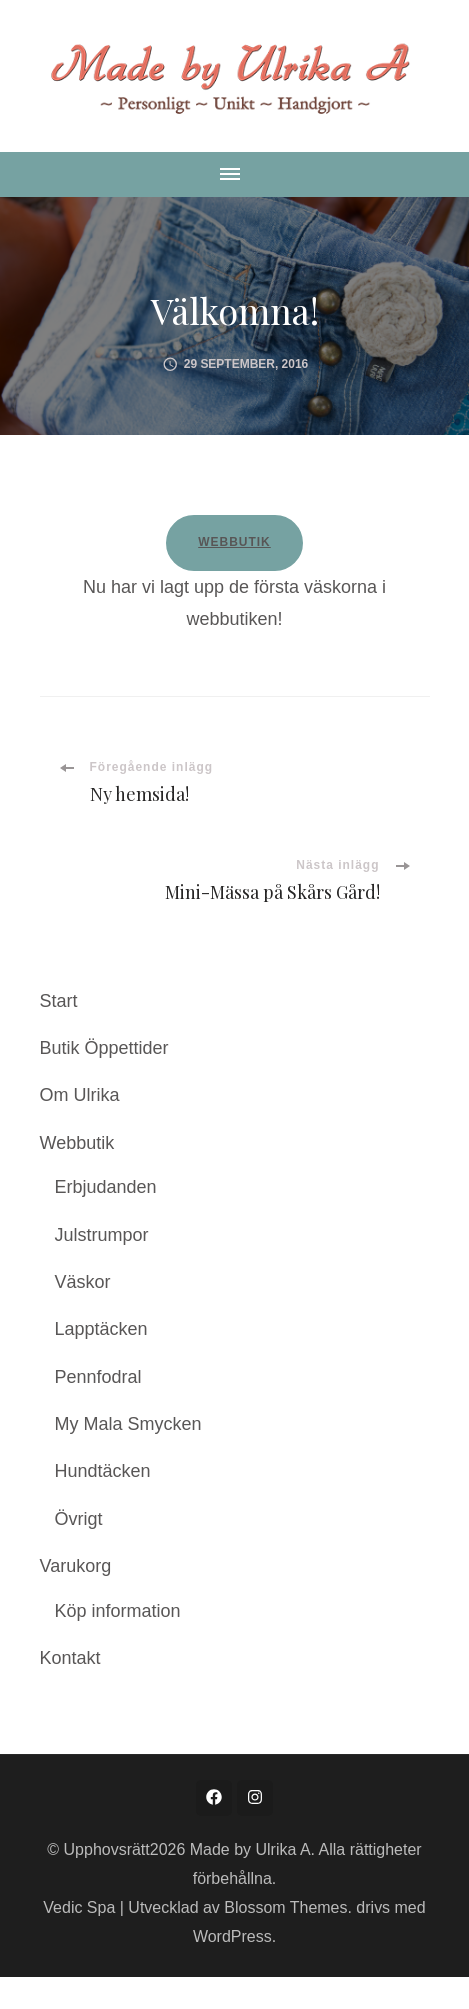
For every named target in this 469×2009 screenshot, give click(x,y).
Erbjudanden (106, 1187)
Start (59, 1001)
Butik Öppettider (104, 1048)
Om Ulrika (80, 1095)
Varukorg (76, 1566)
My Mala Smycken (128, 1424)
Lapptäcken (101, 1329)
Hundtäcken (103, 1471)
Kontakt (70, 1658)
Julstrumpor (102, 1235)
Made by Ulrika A (250, 1849)
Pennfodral (98, 1377)
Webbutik (77, 1143)
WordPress (232, 1936)
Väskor (83, 1282)
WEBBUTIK (234, 542)
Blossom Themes (285, 1907)
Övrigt (79, 1519)
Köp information (118, 1611)
